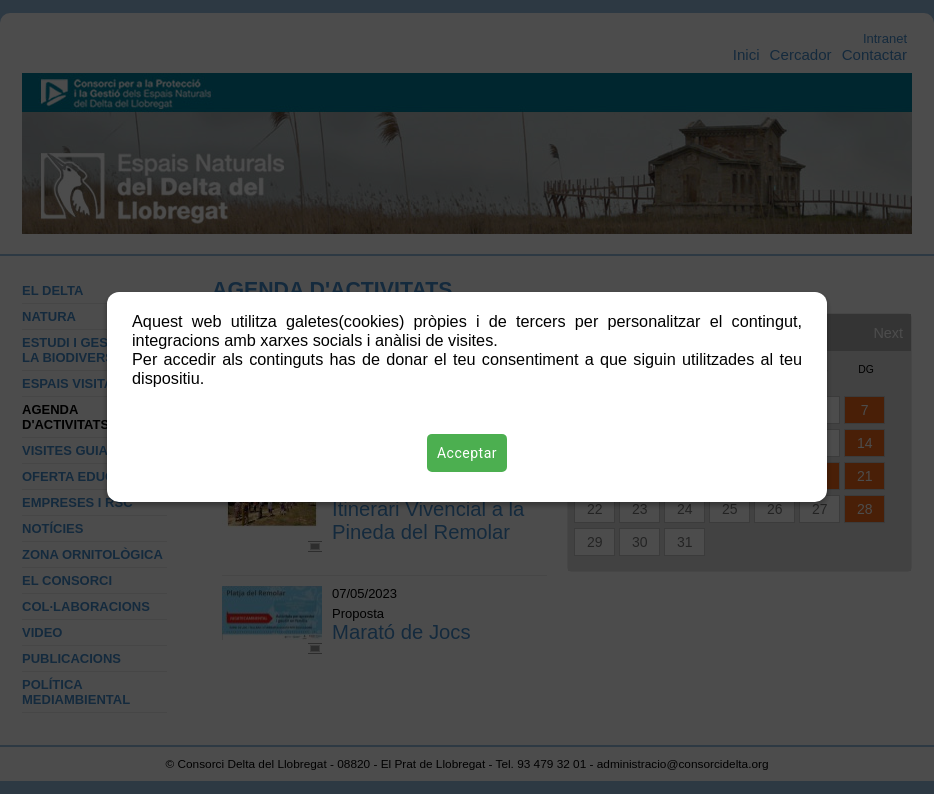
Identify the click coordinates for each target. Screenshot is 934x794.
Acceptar (467, 453)
